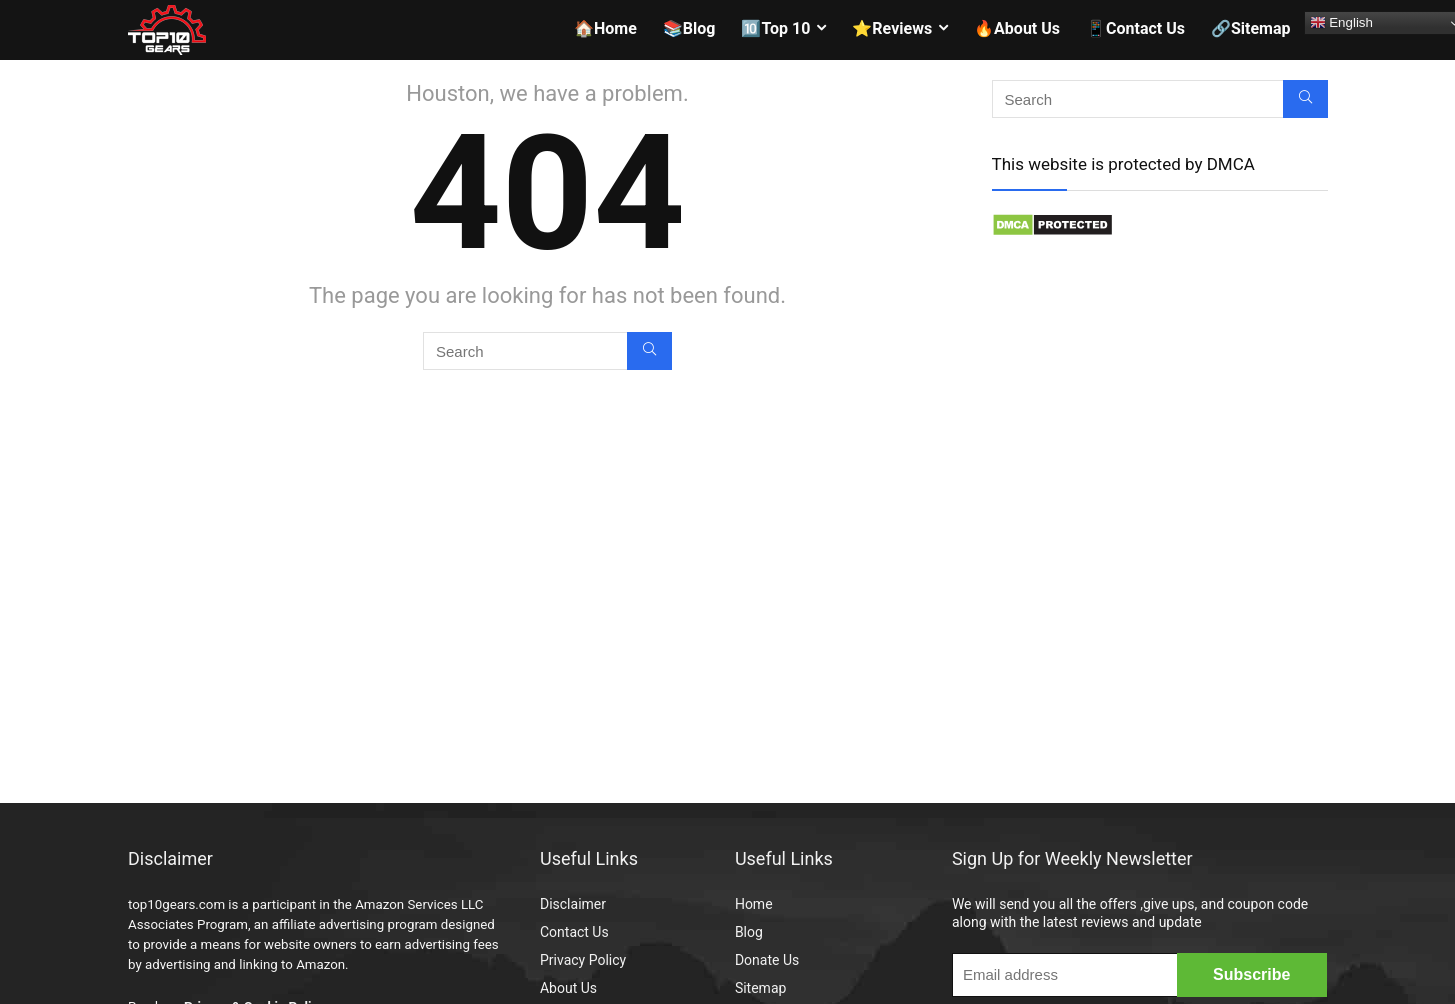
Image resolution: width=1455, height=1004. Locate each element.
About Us (568, 988)
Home (754, 904)
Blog (749, 932)
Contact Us (574, 932)
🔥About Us (1017, 28)
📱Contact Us (1135, 28)
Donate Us (767, 960)
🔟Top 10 (775, 28)
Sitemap (760, 988)
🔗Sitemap (1251, 28)
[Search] (649, 351)
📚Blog (689, 28)
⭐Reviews (892, 28)
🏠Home (605, 28)
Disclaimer (573, 904)
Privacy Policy (583, 960)
